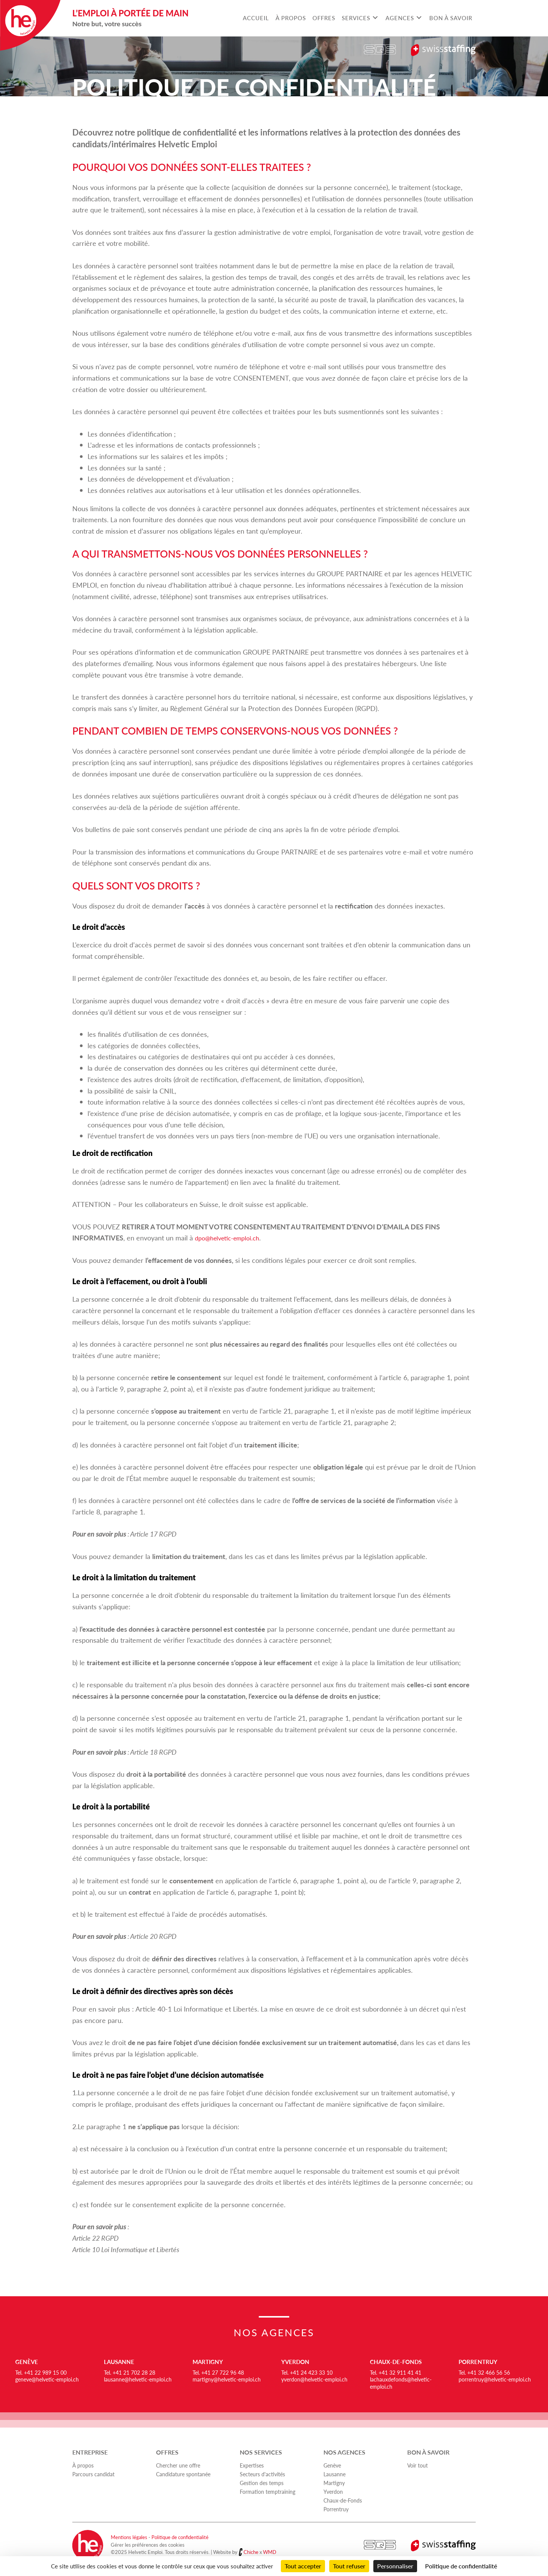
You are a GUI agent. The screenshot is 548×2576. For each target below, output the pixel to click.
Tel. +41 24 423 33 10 (307, 2372)
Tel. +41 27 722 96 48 (218, 2372)
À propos (83, 2465)
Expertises (252, 2465)
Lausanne (120, 2361)
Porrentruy (479, 2361)
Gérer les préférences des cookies (148, 2544)
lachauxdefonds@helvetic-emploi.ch (401, 2382)
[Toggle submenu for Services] (375, 18)
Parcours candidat (93, 2474)
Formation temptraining (267, 2491)
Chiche (251, 2551)
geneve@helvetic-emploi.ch (47, 2379)
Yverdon (296, 2361)
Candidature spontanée (183, 2474)
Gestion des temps (262, 2483)
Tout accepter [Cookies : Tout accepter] (303, 2566)
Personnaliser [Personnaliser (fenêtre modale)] (395, 2566)
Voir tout (417, 2465)
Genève (27, 2361)
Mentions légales (129, 2537)
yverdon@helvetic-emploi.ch (314, 2379)
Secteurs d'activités (262, 2474)
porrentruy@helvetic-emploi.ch (495, 2379)
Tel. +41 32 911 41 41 (395, 2372)
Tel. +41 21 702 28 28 (129, 2372)
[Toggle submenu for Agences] (418, 18)
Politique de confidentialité (180, 2537)
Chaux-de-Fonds (397, 2361)
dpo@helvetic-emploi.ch (231, 1237)
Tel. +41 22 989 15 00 (41, 2372)
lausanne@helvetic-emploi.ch (138, 2379)
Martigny (209, 2361)
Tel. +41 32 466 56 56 (484, 2372)
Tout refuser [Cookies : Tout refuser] (349, 2566)
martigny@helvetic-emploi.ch (227, 2379)
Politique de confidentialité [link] (461, 2566)
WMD (269, 2551)
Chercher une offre (178, 2465)
